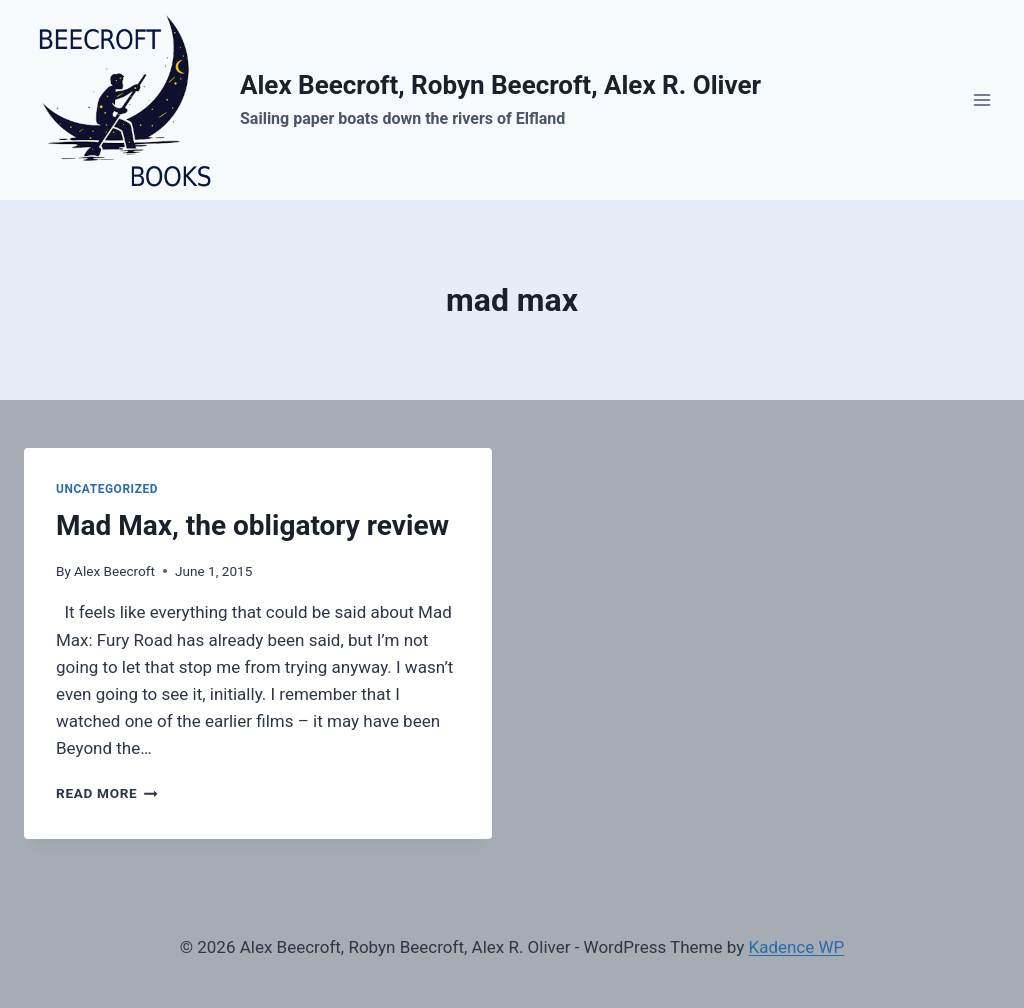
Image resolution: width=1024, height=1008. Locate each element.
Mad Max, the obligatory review (252, 525)
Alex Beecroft (114, 571)
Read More (107, 793)
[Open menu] (981, 99)
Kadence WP (796, 947)
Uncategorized (107, 489)
